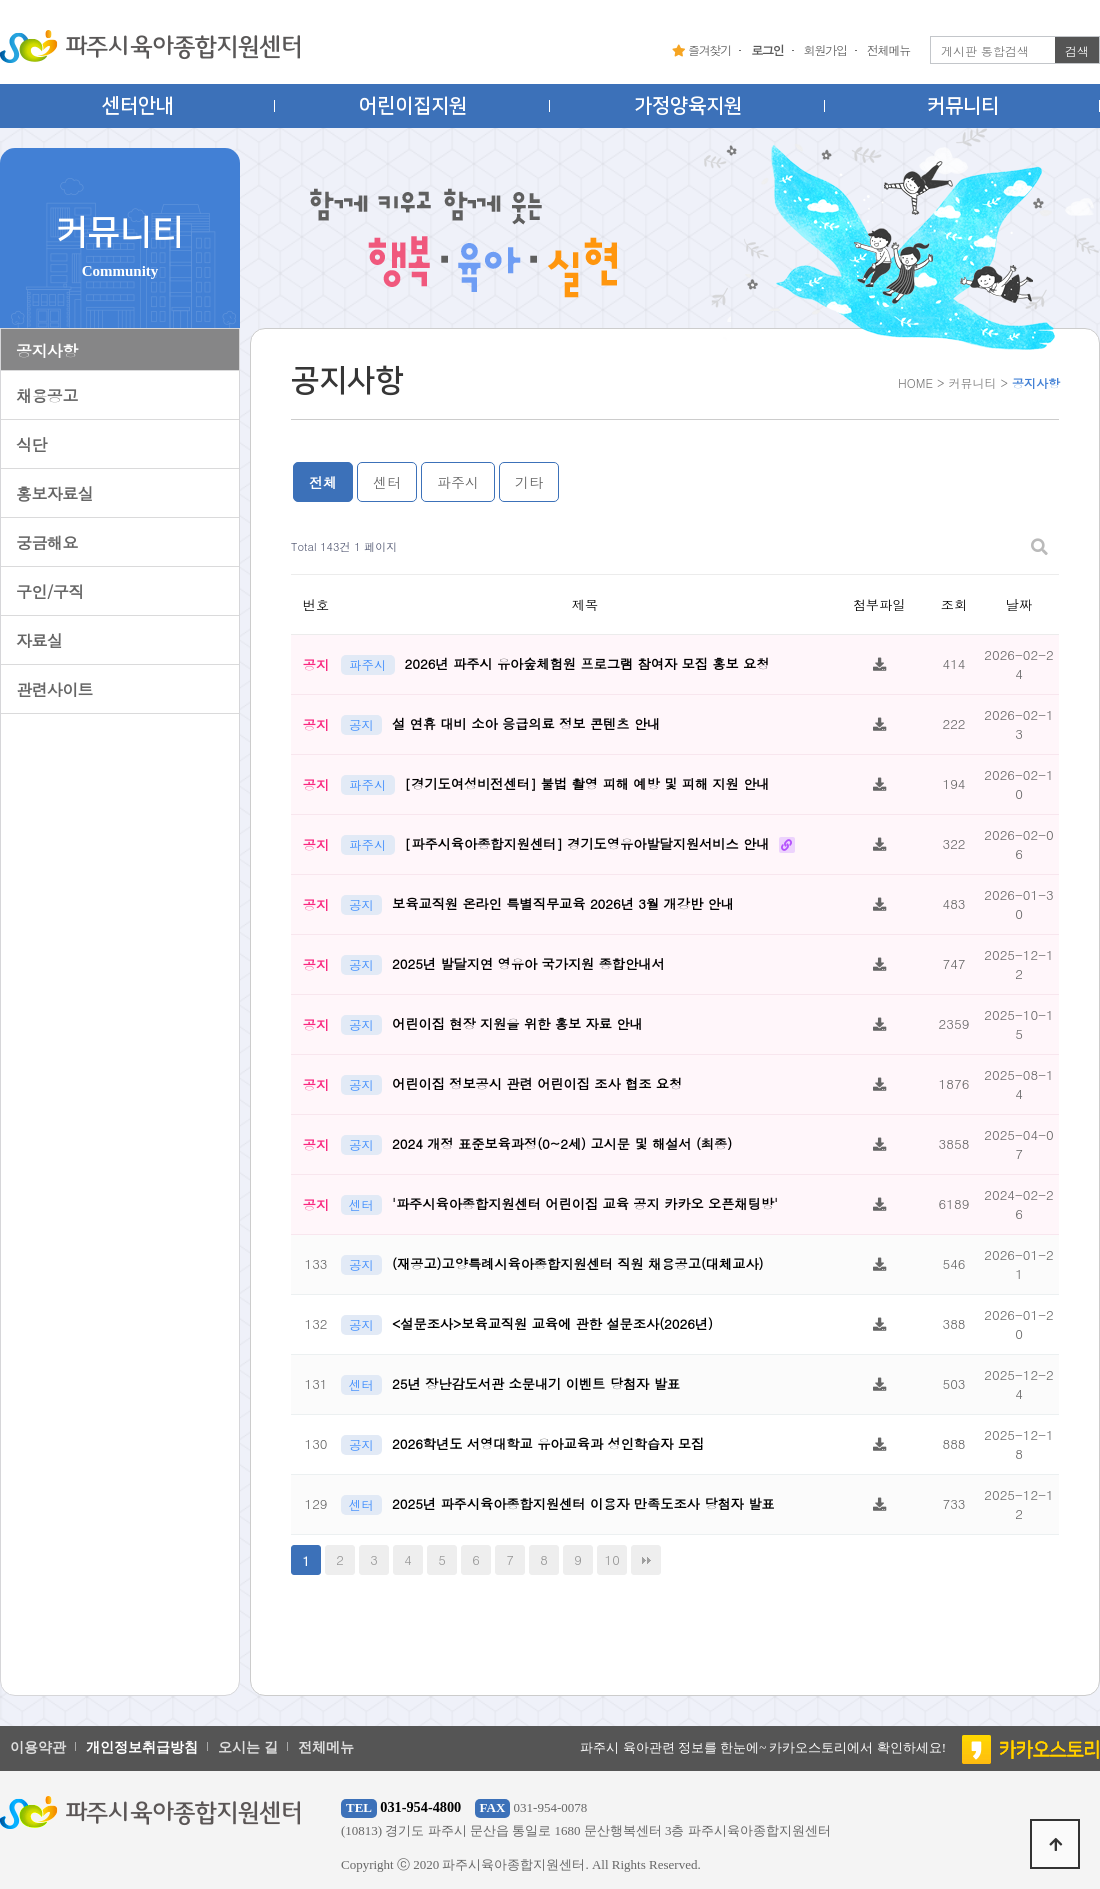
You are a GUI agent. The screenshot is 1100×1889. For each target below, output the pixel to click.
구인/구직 (50, 591)
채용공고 (47, 395)
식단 (31, 444)
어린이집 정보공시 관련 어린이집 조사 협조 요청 (537, 1083)
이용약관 (38, 1747)
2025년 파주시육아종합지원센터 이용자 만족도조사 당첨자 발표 (583, 1503)
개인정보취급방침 (142, 1747)
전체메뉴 (888, 49)
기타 (529, 482)
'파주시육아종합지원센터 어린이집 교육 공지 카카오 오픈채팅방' (585, 1203)
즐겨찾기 (701, 49)
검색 (1077, 50)
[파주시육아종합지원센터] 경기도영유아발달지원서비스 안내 (589, 843)
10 (612, 1559)
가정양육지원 (688, 106)
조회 (954, 604)
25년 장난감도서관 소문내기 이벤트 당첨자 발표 (536, 1383)
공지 (361, 725)
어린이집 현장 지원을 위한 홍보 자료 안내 (517, 1023)
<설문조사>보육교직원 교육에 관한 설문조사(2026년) (552, 1323)
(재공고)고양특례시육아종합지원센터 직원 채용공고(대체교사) (577, 1263)
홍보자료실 (54, 493)
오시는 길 (248, 1747)
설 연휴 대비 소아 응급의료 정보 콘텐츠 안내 (526, 723)
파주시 (458, 482)
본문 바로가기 (0, 0)
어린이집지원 (413, 106)
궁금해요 (47, 542)
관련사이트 (54, 689)
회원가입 (825, 49)
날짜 (1019, 604)
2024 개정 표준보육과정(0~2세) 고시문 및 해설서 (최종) (562, 1143)
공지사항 (47, 350)
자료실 (39, 640)
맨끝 (646, 1560)
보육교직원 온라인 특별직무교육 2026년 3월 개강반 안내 (563, 903)
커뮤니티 (963, 106)
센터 (387, 482)
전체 (323, 482)
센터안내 (138, 106)
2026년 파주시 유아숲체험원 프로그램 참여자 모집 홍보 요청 (587, 663)
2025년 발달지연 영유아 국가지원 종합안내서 (528, 963)
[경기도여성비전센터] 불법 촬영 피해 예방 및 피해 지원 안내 (587, 783)
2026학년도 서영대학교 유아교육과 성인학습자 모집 (548, 1443)
